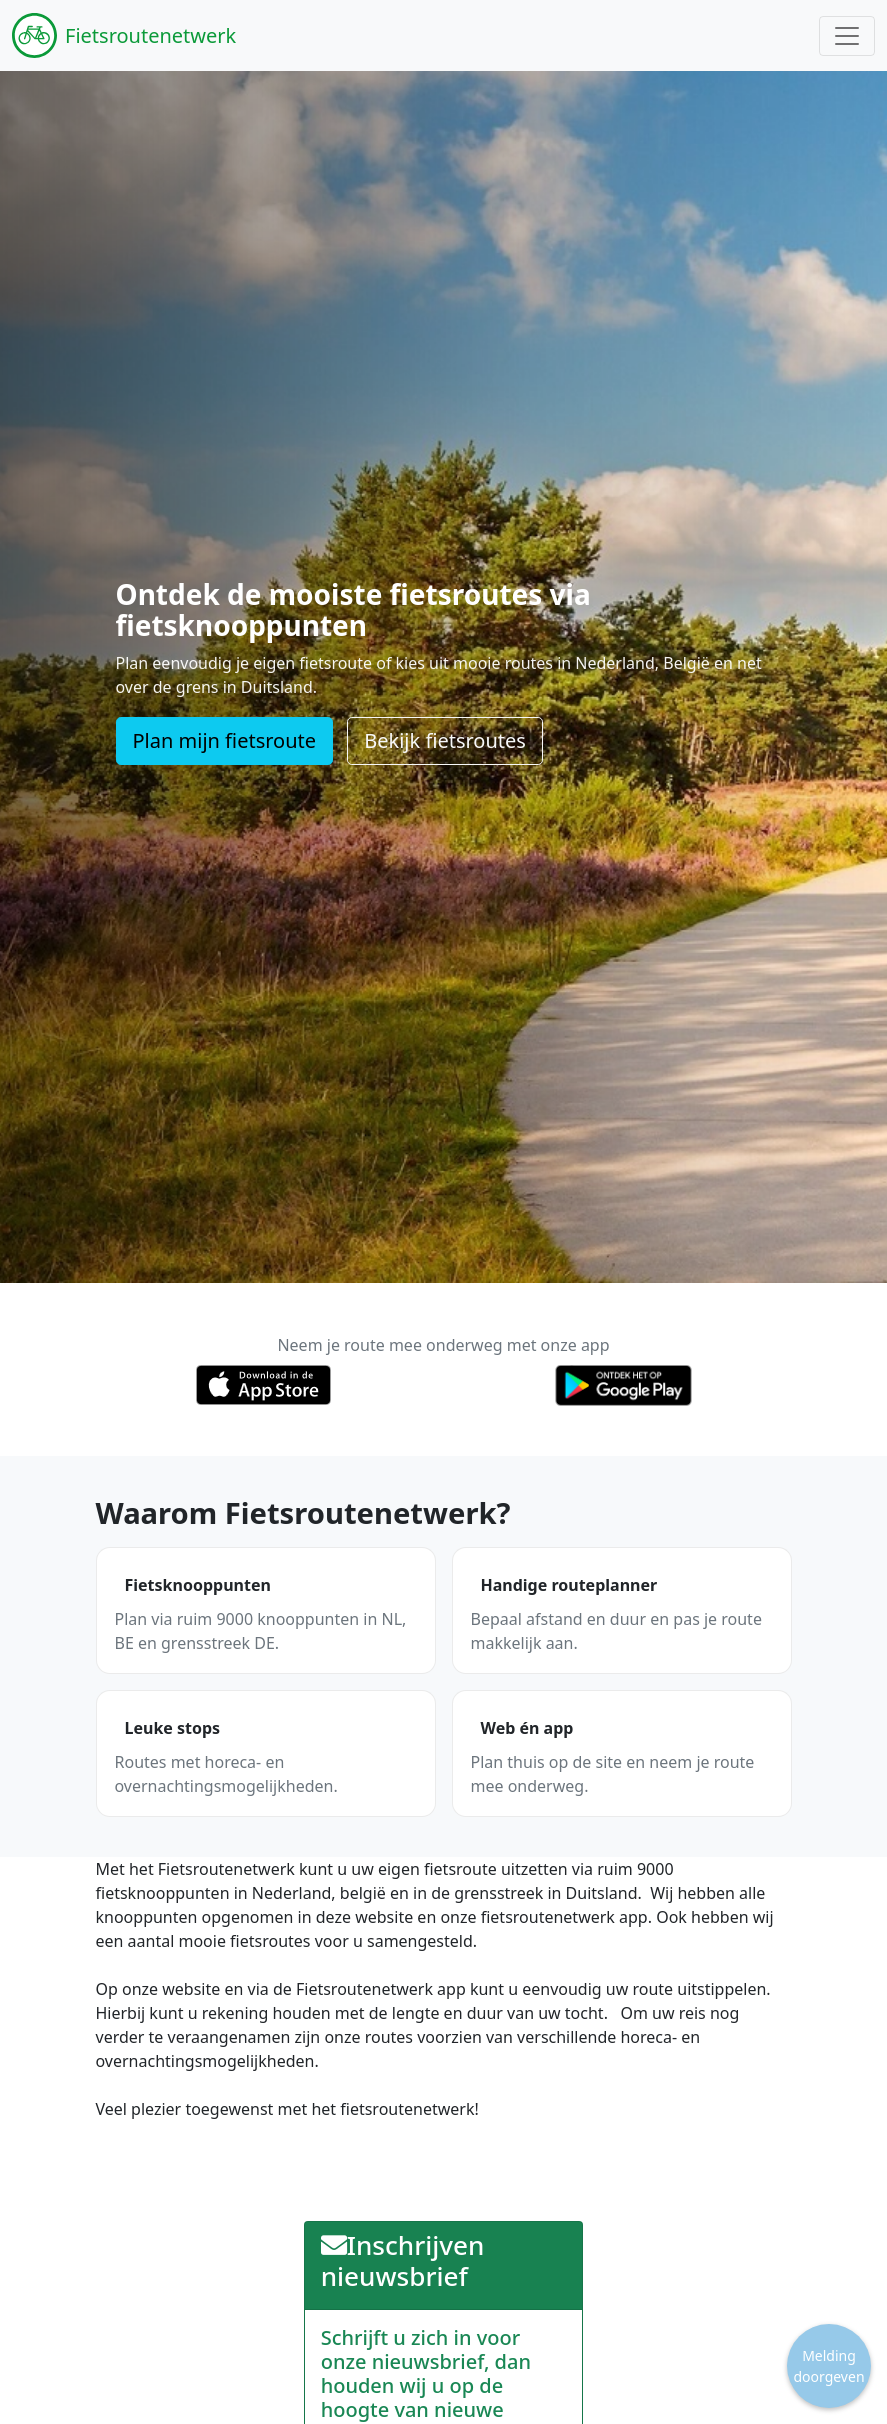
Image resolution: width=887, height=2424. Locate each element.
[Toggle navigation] (847, 36)
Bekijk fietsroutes (445, 740)
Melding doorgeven (828, 2366)
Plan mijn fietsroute (225, 740)
